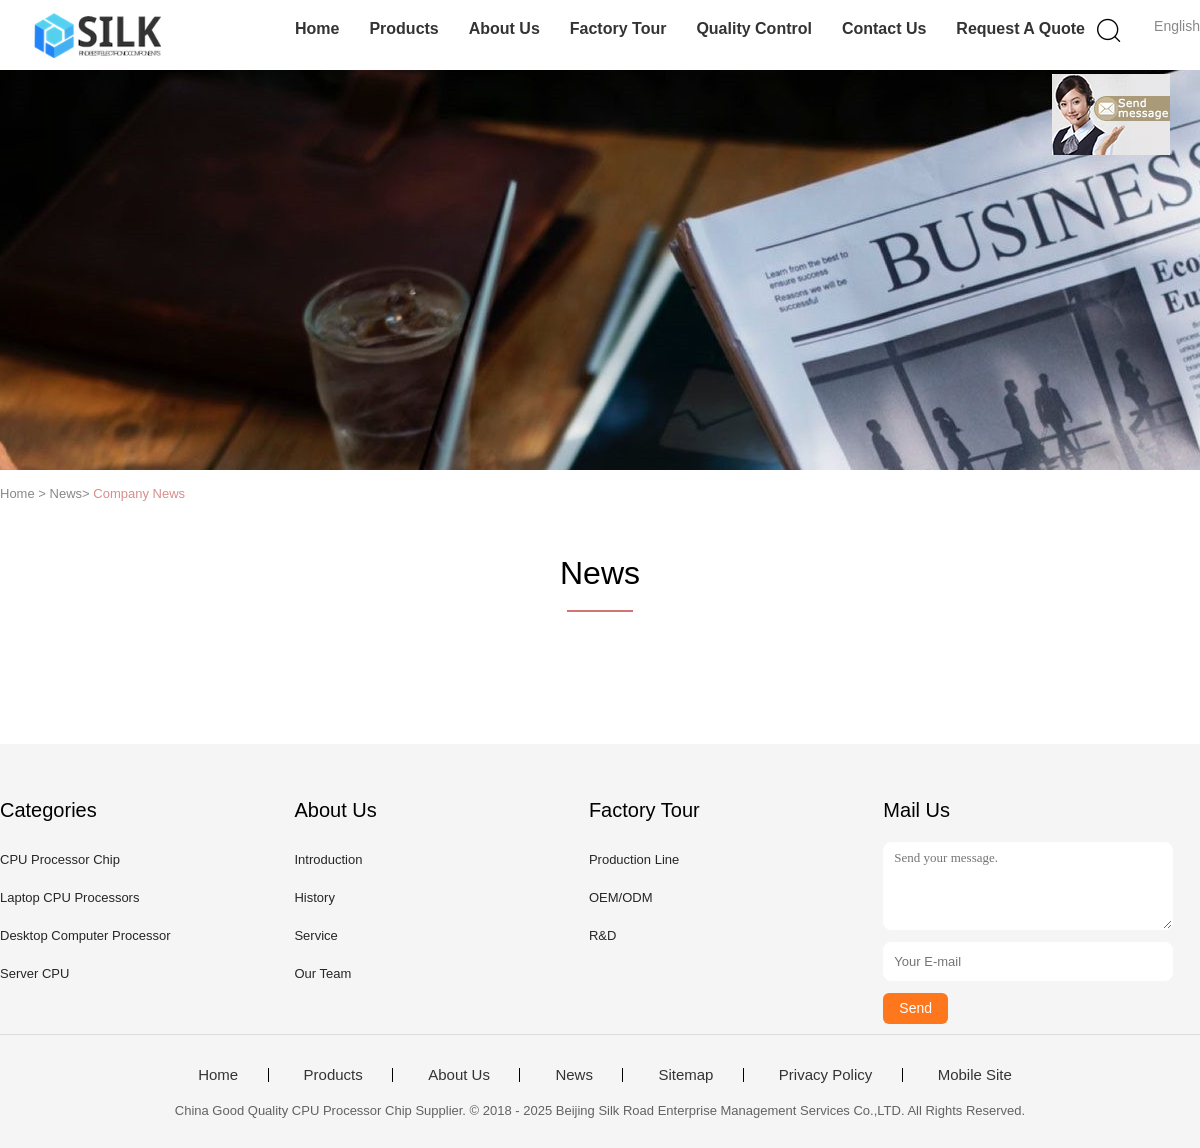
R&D (602, 935)
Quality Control (754, 28)
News (574, 1075)
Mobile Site (975, 1075)
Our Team (322, 973)
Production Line (634, 859)
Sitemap (685, 1075)
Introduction (328, 859)
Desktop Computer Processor (85, 935)
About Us (504, 28)
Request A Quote (1020, 28)
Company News (139, 493)
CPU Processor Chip (60, 859)
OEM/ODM (621, 897)
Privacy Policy (825, 1075)
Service (315, 935)
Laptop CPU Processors (69, 897)
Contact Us (884, 28)
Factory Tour (618, 28)
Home (317, 28)
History (314, 897)
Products (403, 28)
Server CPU (34, 973)
